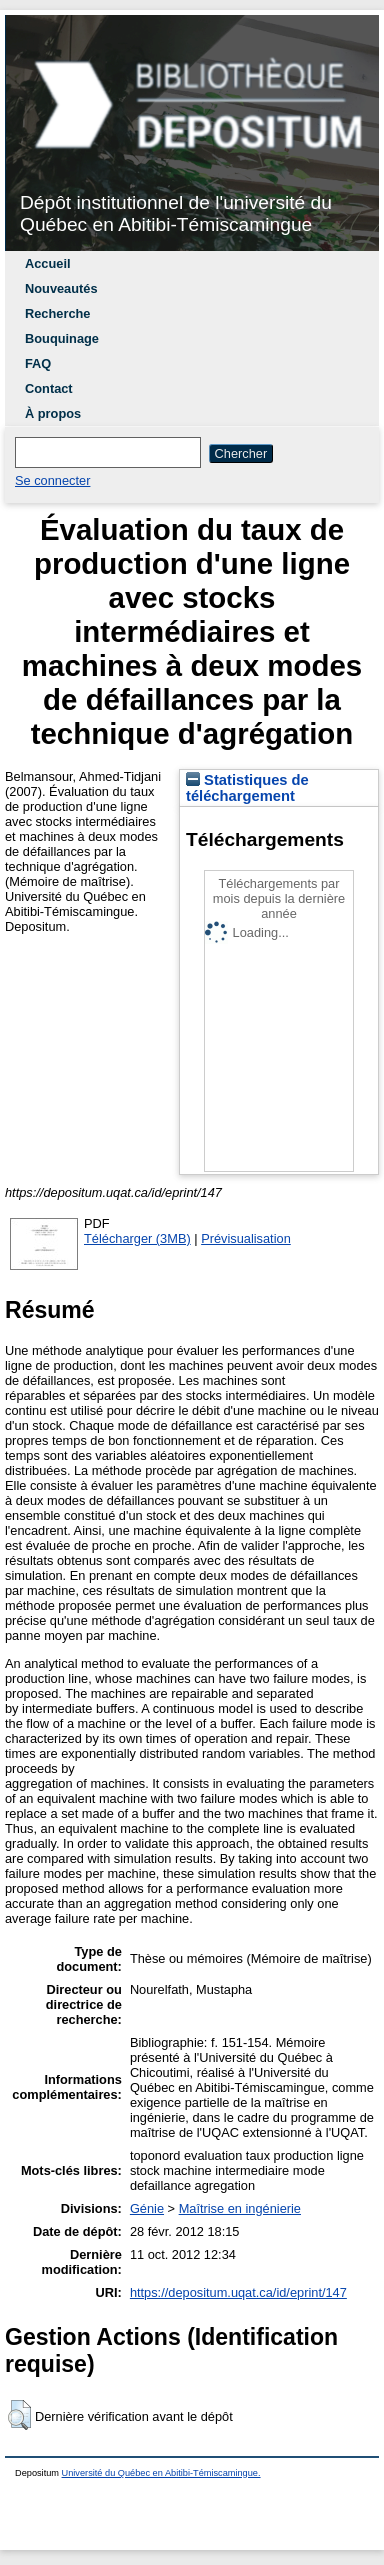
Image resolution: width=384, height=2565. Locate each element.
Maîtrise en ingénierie (240, 2208)
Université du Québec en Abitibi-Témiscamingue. (161, 2473)
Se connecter (52, 480)
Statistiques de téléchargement (247, 788)
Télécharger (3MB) (137, 1238)
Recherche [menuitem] (57, 313)
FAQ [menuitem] (38, 363)
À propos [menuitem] (53, 413)
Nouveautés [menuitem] (61, 288)
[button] (19, 2415)
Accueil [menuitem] (48, 263)
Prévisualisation (246, 1238)
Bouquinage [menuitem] (62, 338)
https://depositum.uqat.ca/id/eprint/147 (238, 2292)
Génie (147, 2208)
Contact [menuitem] (49, 388)
